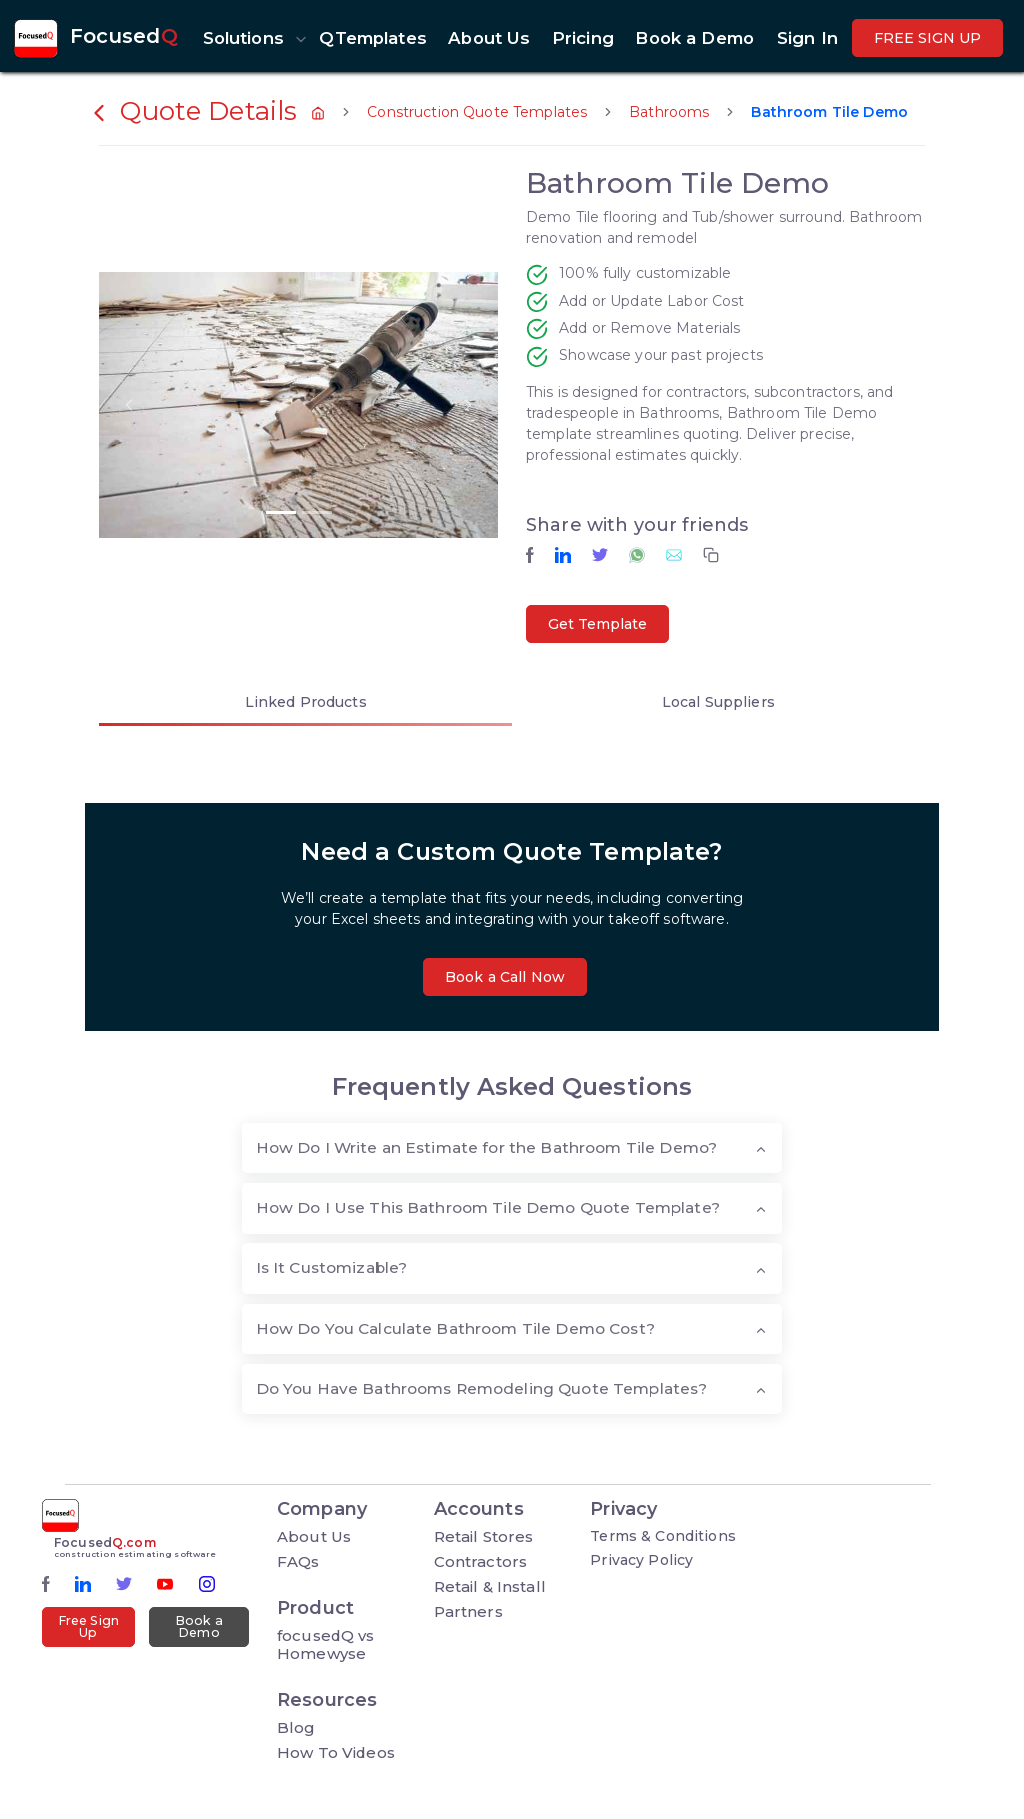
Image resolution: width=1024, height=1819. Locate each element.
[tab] (305, 705)
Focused (124, 36)
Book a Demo (199, 1627)
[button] (250, 38)
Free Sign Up (88, 1627)
